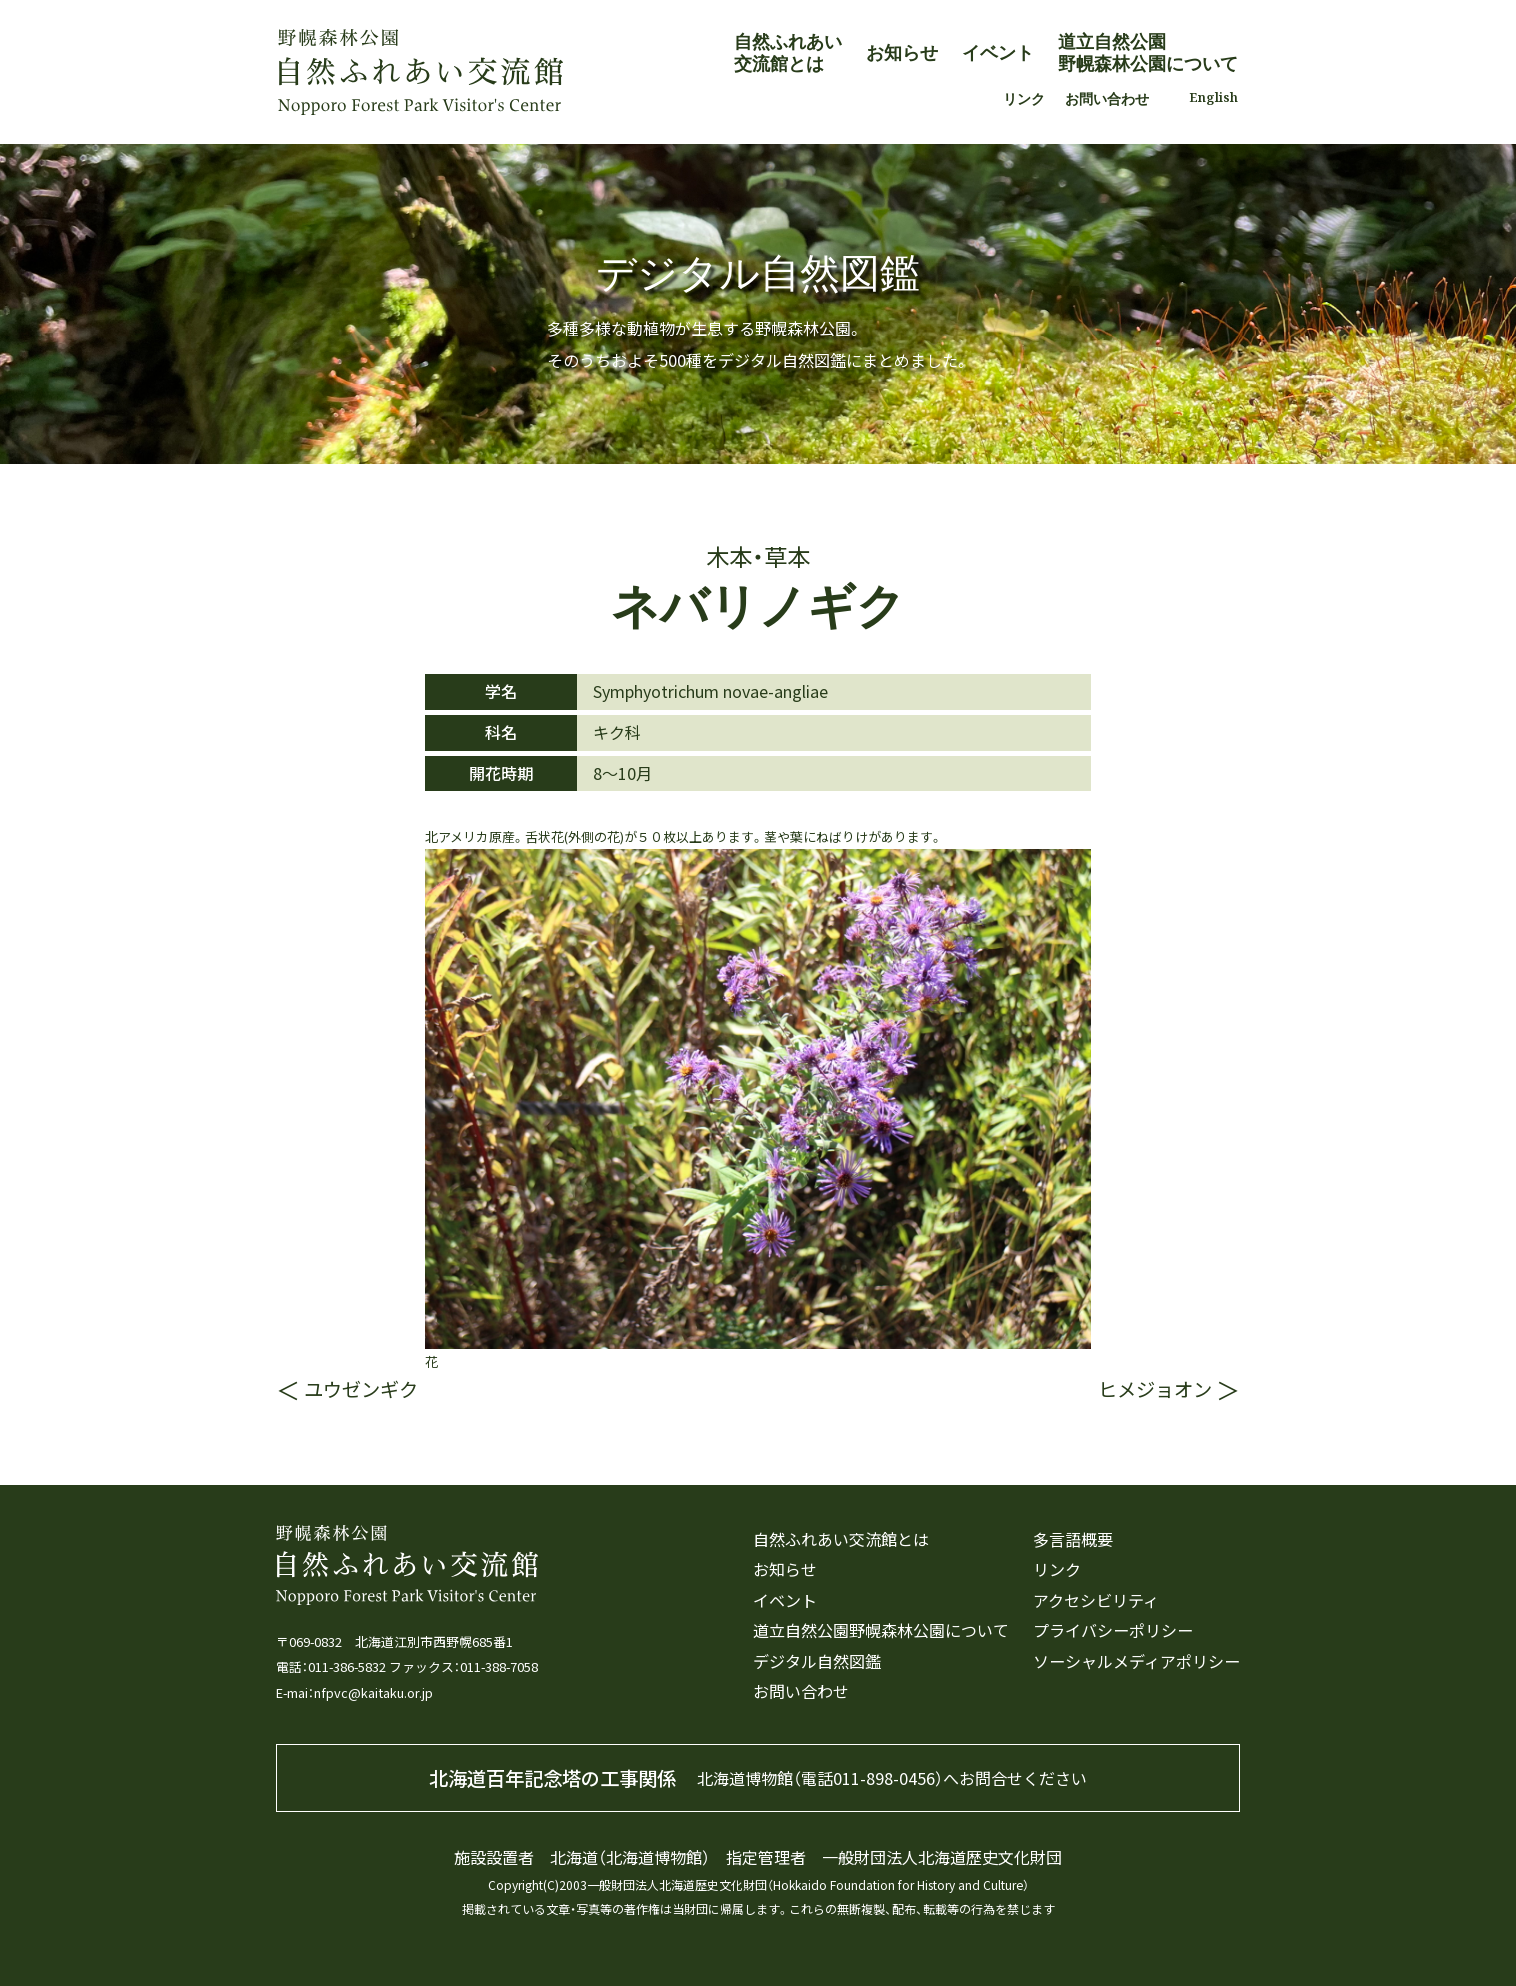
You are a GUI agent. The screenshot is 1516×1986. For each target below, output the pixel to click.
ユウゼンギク (361, 1389)
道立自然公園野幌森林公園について (1148, 51)
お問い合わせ (1107, 98)
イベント (998, 51)
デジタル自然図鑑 (817, 1661)
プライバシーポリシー (1113, 1630)
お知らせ (902, 51)
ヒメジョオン (1155, 1389)
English (1213, 97)
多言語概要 (1073, 1539)
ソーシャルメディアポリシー (1136, 1661)
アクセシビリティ (1096, 1600)
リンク (1024, 98)
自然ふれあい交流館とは (788, 51)
